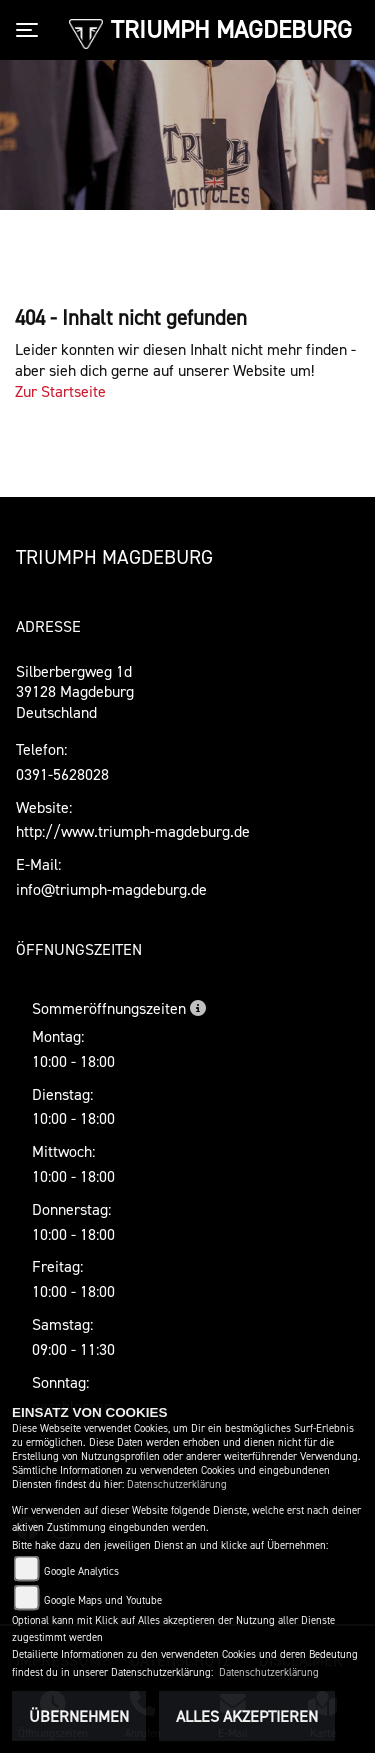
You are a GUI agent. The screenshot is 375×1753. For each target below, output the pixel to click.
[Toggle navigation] (31, 30)
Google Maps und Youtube (103, 1600)
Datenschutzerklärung (177, 1484)
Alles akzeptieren (247, 1716)
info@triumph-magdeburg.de (111, 889)
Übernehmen (79, 1716)
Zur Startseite (60, 391)
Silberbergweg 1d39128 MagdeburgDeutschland (75, 692)
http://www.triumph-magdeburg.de (133, 831)
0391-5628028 (62, 774)
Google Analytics (81, 1571)
